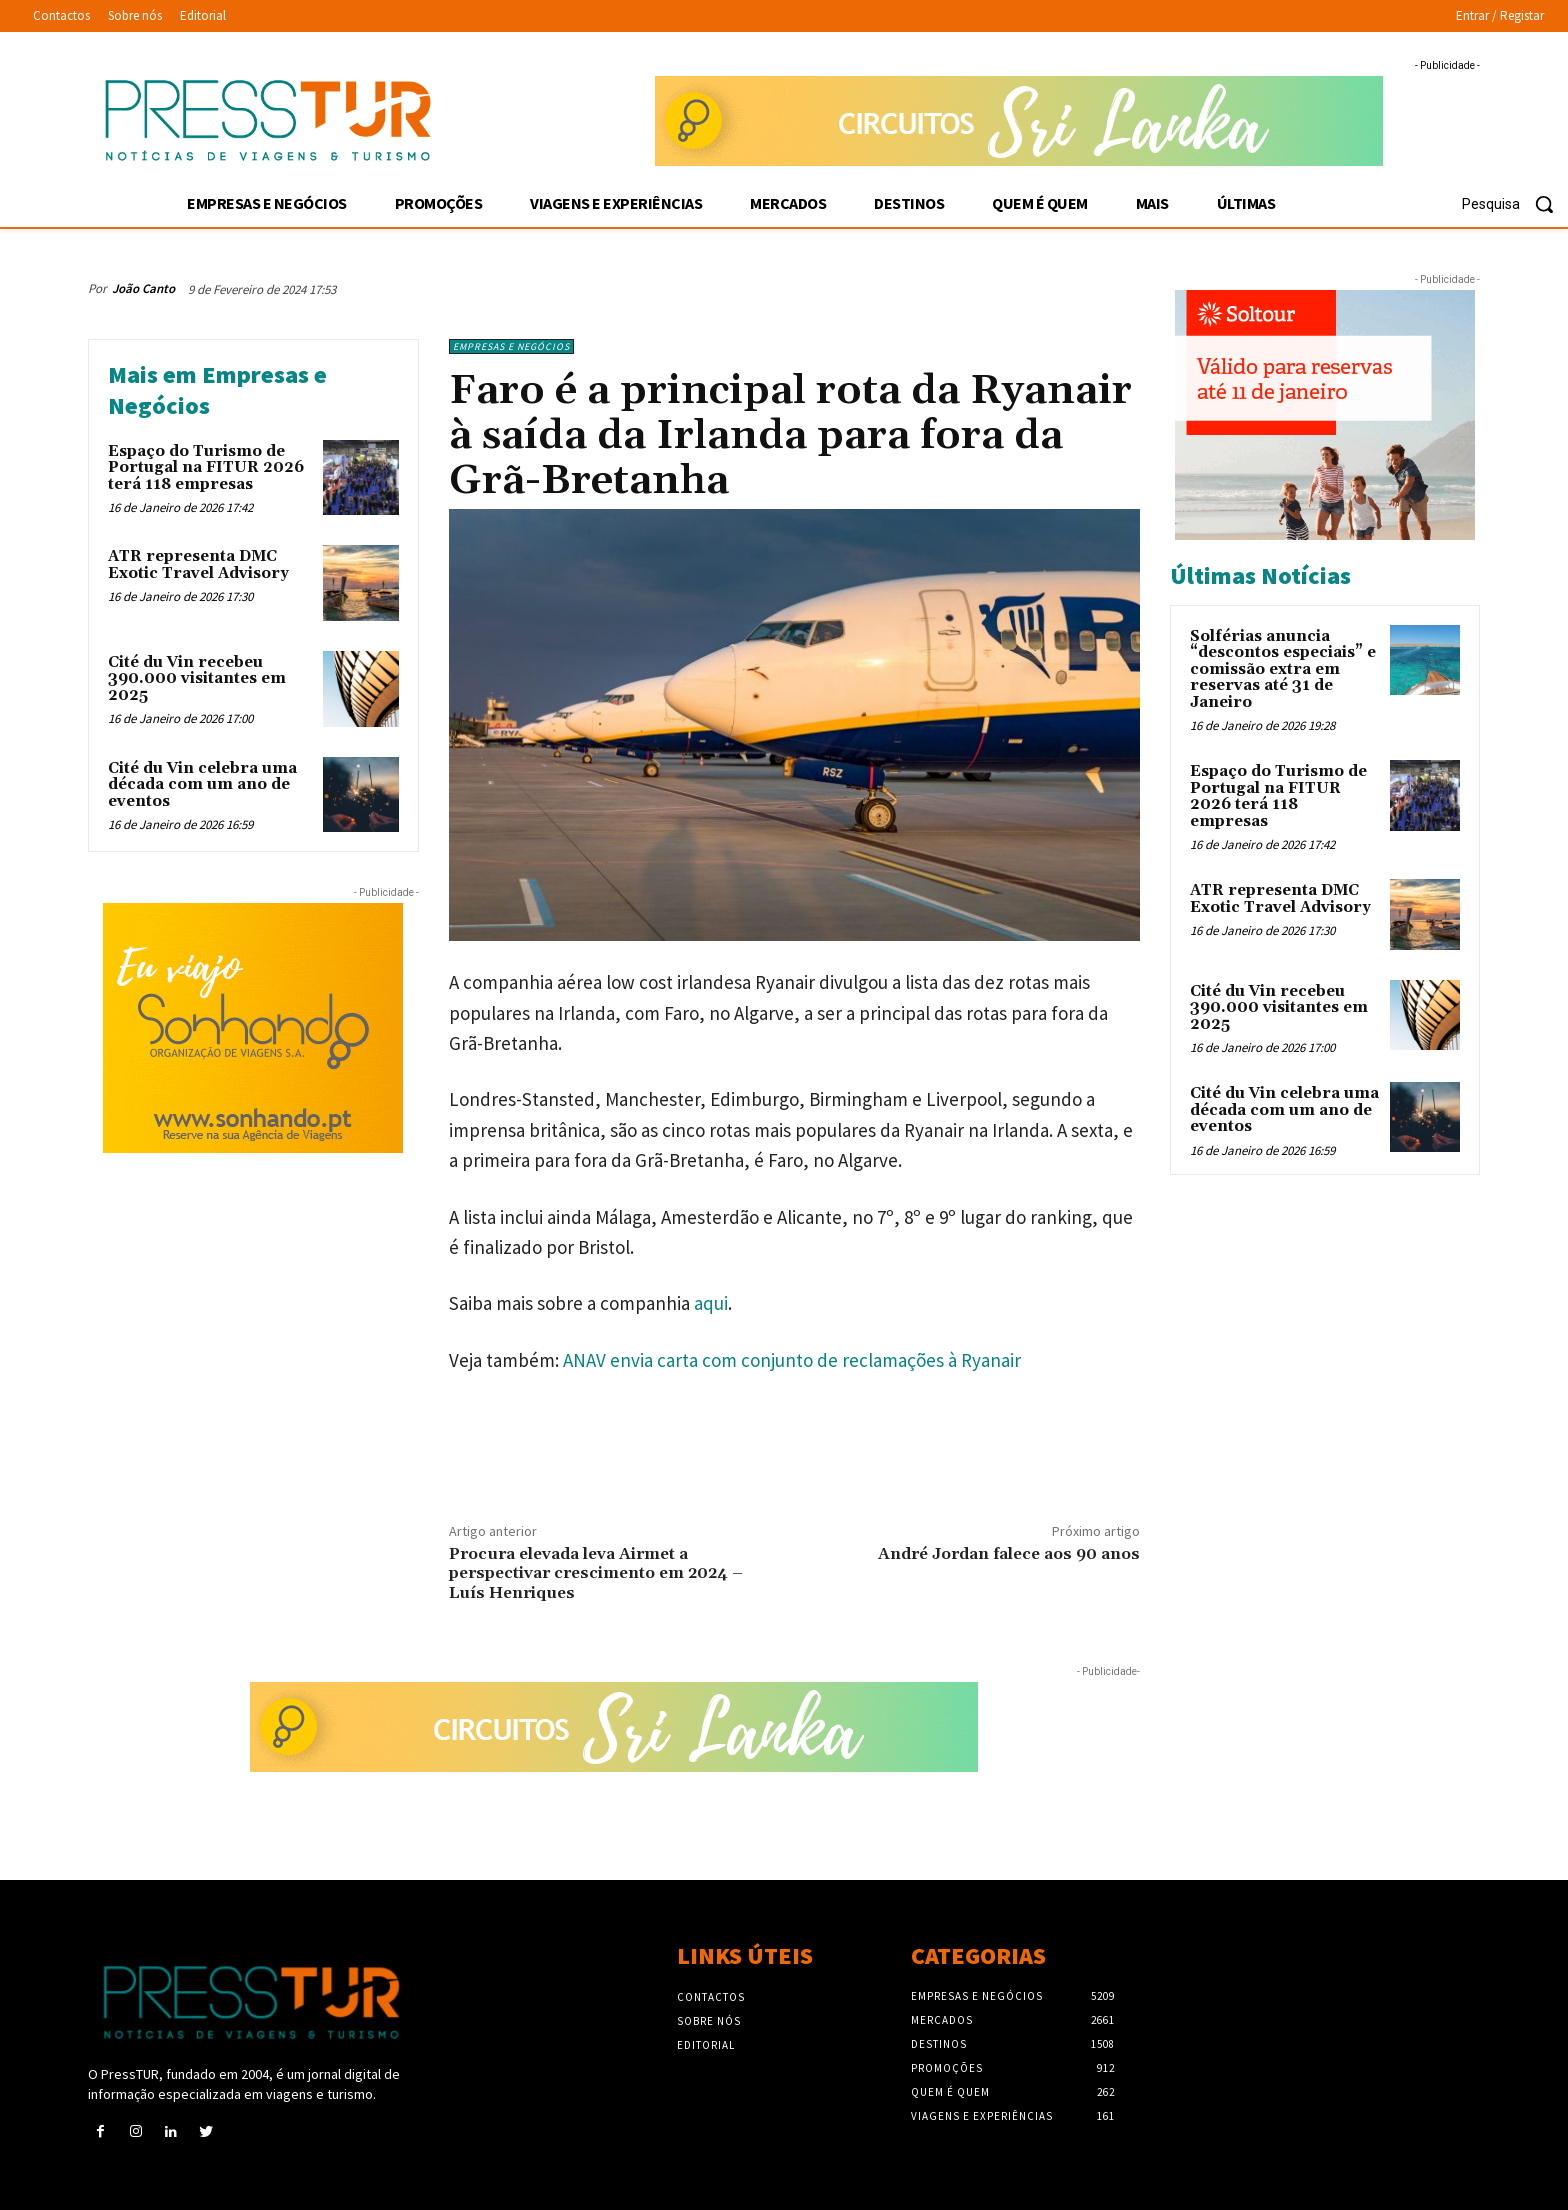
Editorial (706, 2045)
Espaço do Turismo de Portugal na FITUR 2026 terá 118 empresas (206, 468)
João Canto (143, 288)
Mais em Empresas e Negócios (217, 390)
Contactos (711, 1997)
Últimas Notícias (1260, 575)
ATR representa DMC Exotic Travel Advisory (198, 565)
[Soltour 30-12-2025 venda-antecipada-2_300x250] (1325, 415)
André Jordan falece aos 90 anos (1009, 1554)
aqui (711, 1303)
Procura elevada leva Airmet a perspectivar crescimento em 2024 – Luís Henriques (596, 1573)
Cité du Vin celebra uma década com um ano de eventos (202, 785)
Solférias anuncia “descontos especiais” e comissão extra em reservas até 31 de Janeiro (1283, 669)
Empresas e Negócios (511, 346)
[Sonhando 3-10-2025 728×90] (1019, 121)
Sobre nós (709, 2021)
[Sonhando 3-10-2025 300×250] (253, 1028)
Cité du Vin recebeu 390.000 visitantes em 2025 (197, 679)
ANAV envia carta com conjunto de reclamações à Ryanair (792, 1360)
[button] (1515, 204)
